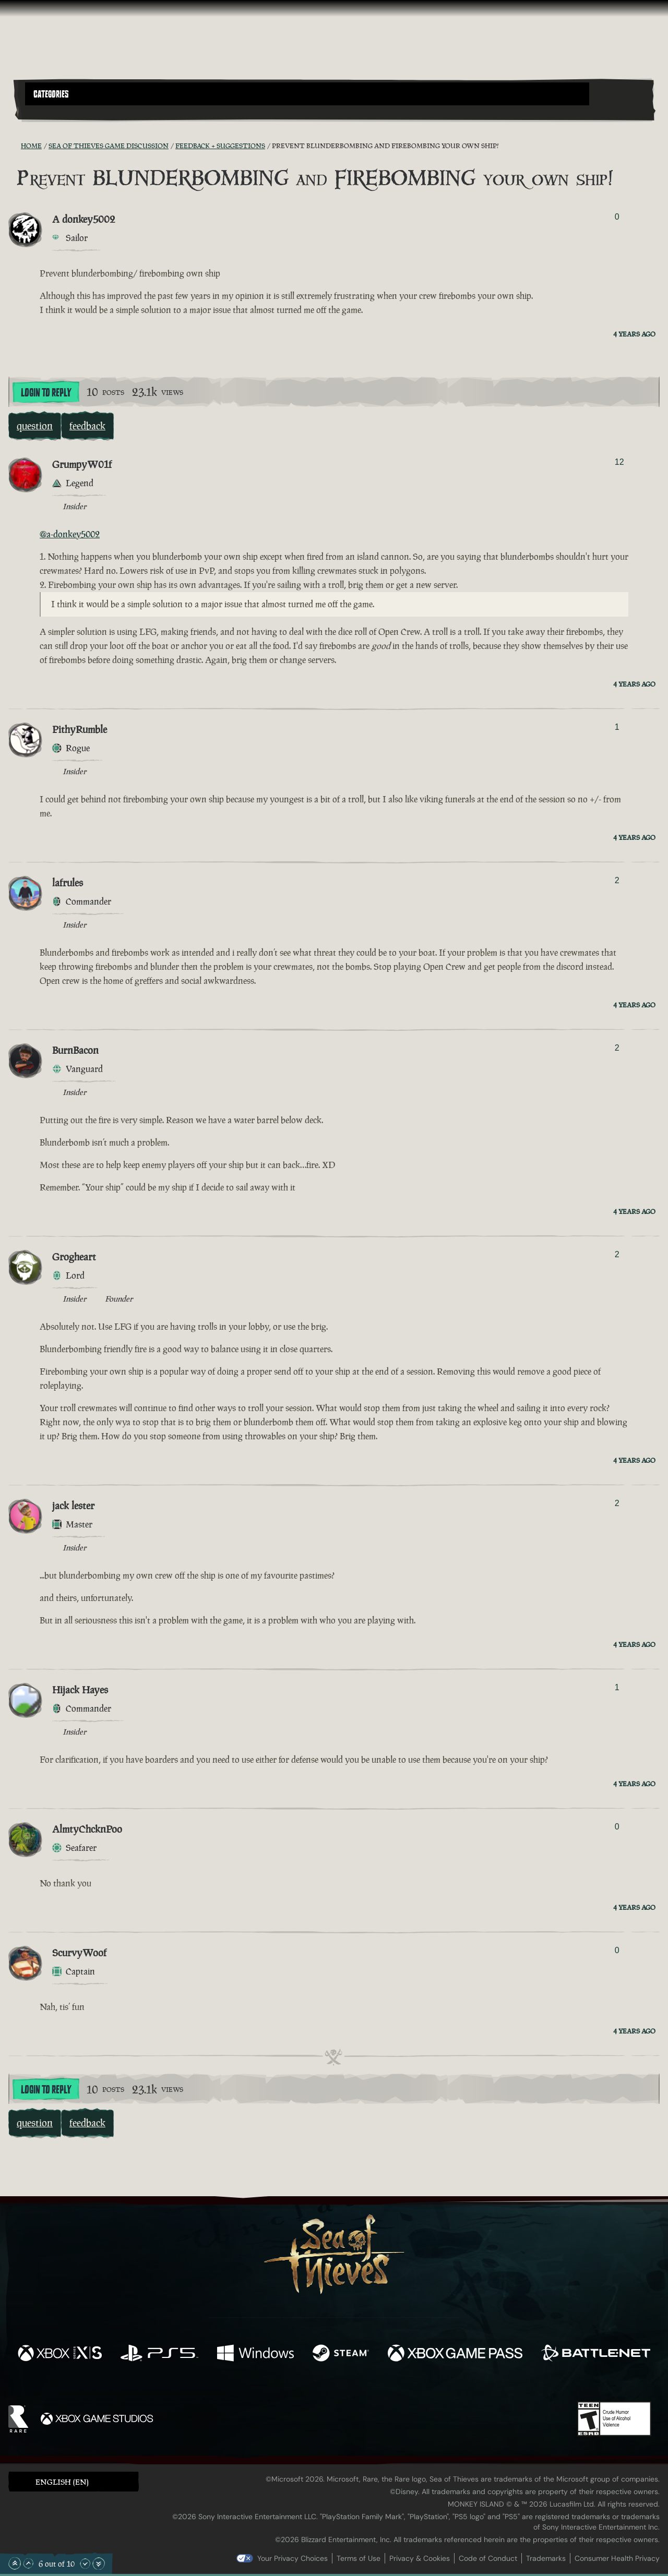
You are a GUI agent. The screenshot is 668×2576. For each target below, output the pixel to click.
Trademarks (546, 2558)
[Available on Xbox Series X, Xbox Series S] (60, 2354)
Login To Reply (46, 393)
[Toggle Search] (49, 111)
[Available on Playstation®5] (159, 2354)
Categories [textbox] (51, 94)
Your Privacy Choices (292, 2558)
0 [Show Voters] (617, 216)
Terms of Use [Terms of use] (358, 2558)
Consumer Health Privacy (617, 2558)
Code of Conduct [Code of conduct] (488, 2558)
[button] (307, 93)
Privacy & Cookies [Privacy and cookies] (419, 2558)
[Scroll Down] (85, 2563)
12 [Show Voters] (619, 462)
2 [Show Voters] (617, 880)
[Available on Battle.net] (595, 2354)
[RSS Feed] (14, 145)
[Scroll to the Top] (14, 2563)
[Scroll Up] (28, 2563)
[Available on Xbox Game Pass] (455, 2354)
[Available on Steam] (341, 2354)
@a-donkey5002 (70, 534)
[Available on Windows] (255, 2354)
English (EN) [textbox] (62, 2482)
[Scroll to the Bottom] (98, 2563)
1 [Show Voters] (617, 727)
